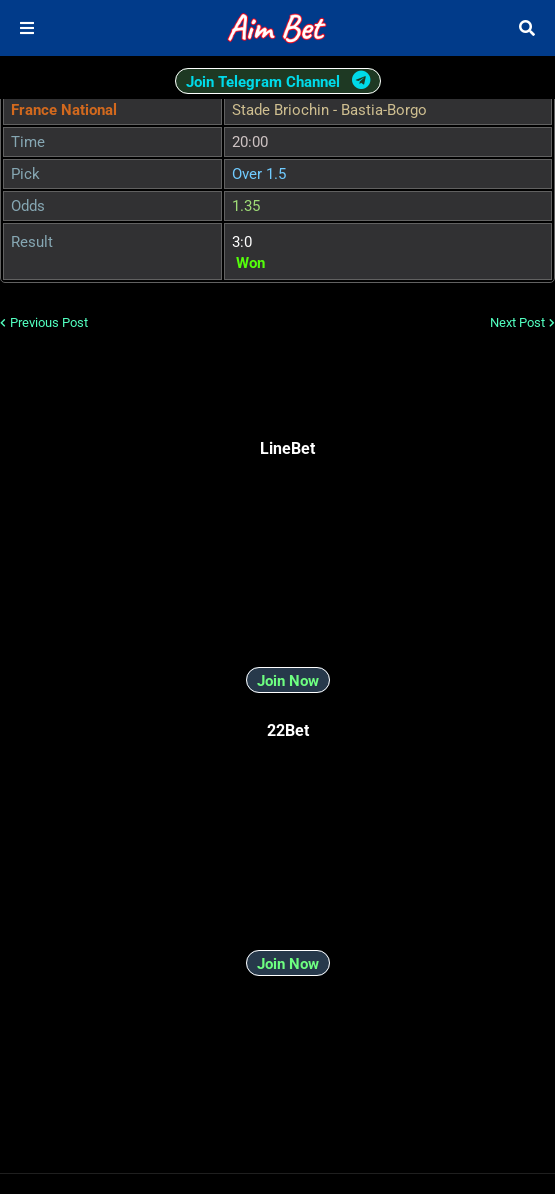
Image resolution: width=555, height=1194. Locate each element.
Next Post (517, 322)
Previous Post (49, 322)
